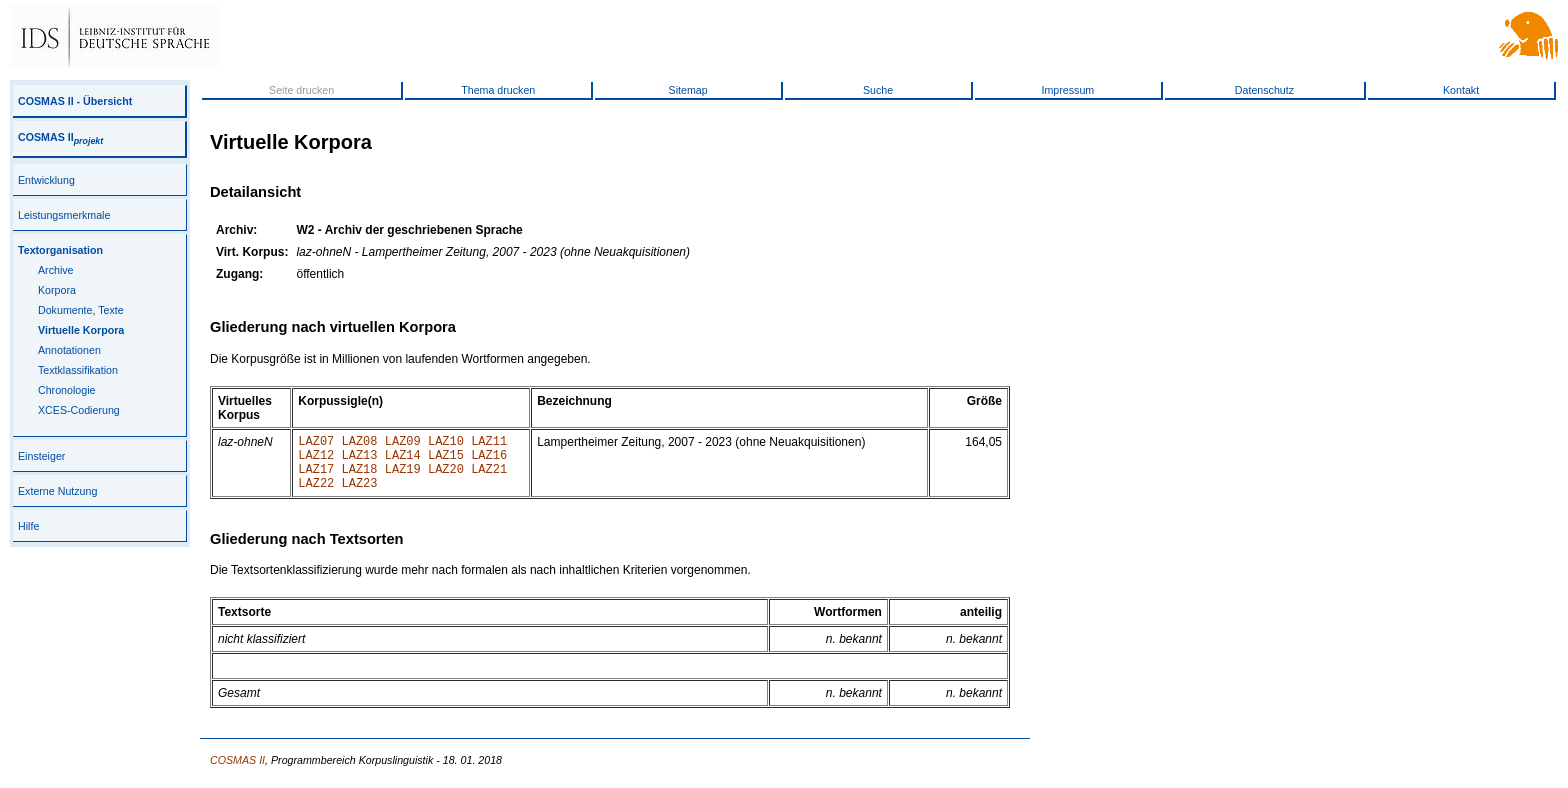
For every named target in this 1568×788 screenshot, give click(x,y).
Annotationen (69, 350)
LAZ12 (316, 460)
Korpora (57, 290)
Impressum (1068, 90)
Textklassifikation (78, 370)
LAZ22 (316, 494)
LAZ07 (316, 443)
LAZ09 (403, 443)
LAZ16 (489, 460)
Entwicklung (46, 180)
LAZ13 (360, 460)
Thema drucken (498, 90)
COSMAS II (60, 137)
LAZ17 (316, 477)
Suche (878, 90)
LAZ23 (360, 494)
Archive (56, 270)
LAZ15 (446, 460)
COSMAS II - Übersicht (75, 101)
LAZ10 (446, 443)
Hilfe (28, 526)
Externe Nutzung (57, 491)
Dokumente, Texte (81, 310)
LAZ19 (403, 477)
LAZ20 (446, 477)
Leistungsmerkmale (64, 215)
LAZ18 (360, 477)
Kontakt (1461, 90)
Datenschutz (1264, 90)
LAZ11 (489, 443)
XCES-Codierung (79, 410)
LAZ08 (360, 443)
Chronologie (66, 390)
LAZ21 (489, 477)
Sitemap (688, 90)
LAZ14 (403, 460)
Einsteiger (41, 456)
